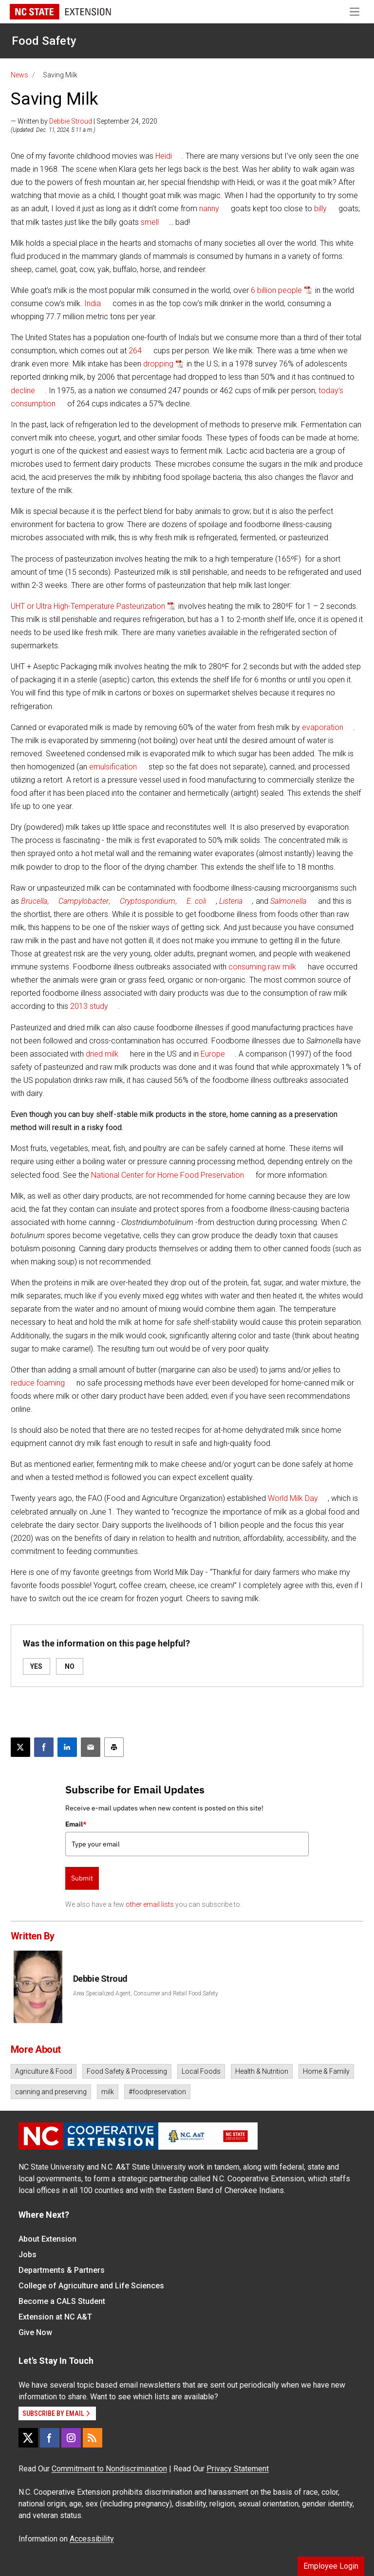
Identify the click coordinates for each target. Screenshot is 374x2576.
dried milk (102, 1054)
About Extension (47, 2239)
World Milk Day (293, 1498)
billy (320, 208)
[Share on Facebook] (44, 1747)
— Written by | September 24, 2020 (84, 121)
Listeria (231, 901)
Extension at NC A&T (55, 2316)
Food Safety (44, 41)
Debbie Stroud (70, 121)
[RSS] (92, 2438)
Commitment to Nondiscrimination (109, 2468)
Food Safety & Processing (127, 2071)
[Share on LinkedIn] (67, 1747)
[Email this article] (90, 1747)
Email (76, 1824)
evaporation (322, 727)
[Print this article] (114, 1747)
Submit (82, 1878)
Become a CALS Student (62, 2301)
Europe (213, 1054)
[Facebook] (49, 2438)
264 (135, 350)
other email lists (150, 1904)
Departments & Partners (62, 2270)
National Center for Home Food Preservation (167, 1175)
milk (107, 2092)
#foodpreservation (157, 2092)
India (92, 303)
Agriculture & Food (43, 2071)
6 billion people (276, 290)
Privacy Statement (237, 2468)
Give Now (35, 2332)
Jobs (28, 2254)
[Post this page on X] (20, 1747)
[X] (28, 2438)
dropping (158, 363)
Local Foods (201, 2071)
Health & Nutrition (261, 2071)
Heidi (163, 156)
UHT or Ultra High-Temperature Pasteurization (88, 606)
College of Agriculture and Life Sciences (91, 2285)
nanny (209, 208)
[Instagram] (71, 2438)
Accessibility (92, 2538)
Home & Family (326, 2071)
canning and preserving (51, 2092)
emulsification (113, 766)
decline (23, 390)
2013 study (89, 1006)
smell (150, 222)
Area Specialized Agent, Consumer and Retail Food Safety (145, 1993)
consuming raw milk (262, 966)
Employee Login (330, 2566)
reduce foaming (38, 1383)
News (19, 75)
